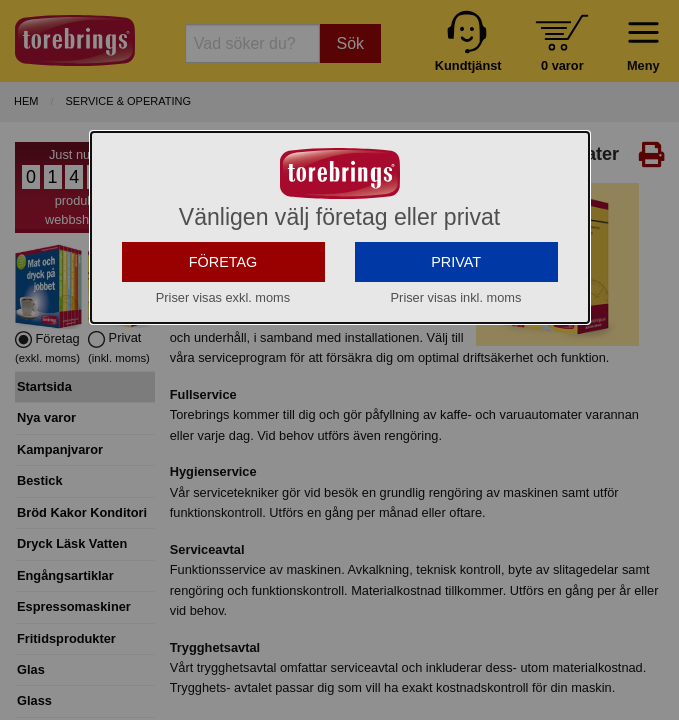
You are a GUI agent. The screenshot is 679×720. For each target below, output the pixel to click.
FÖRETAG (223, 262)
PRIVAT (456, 262)
